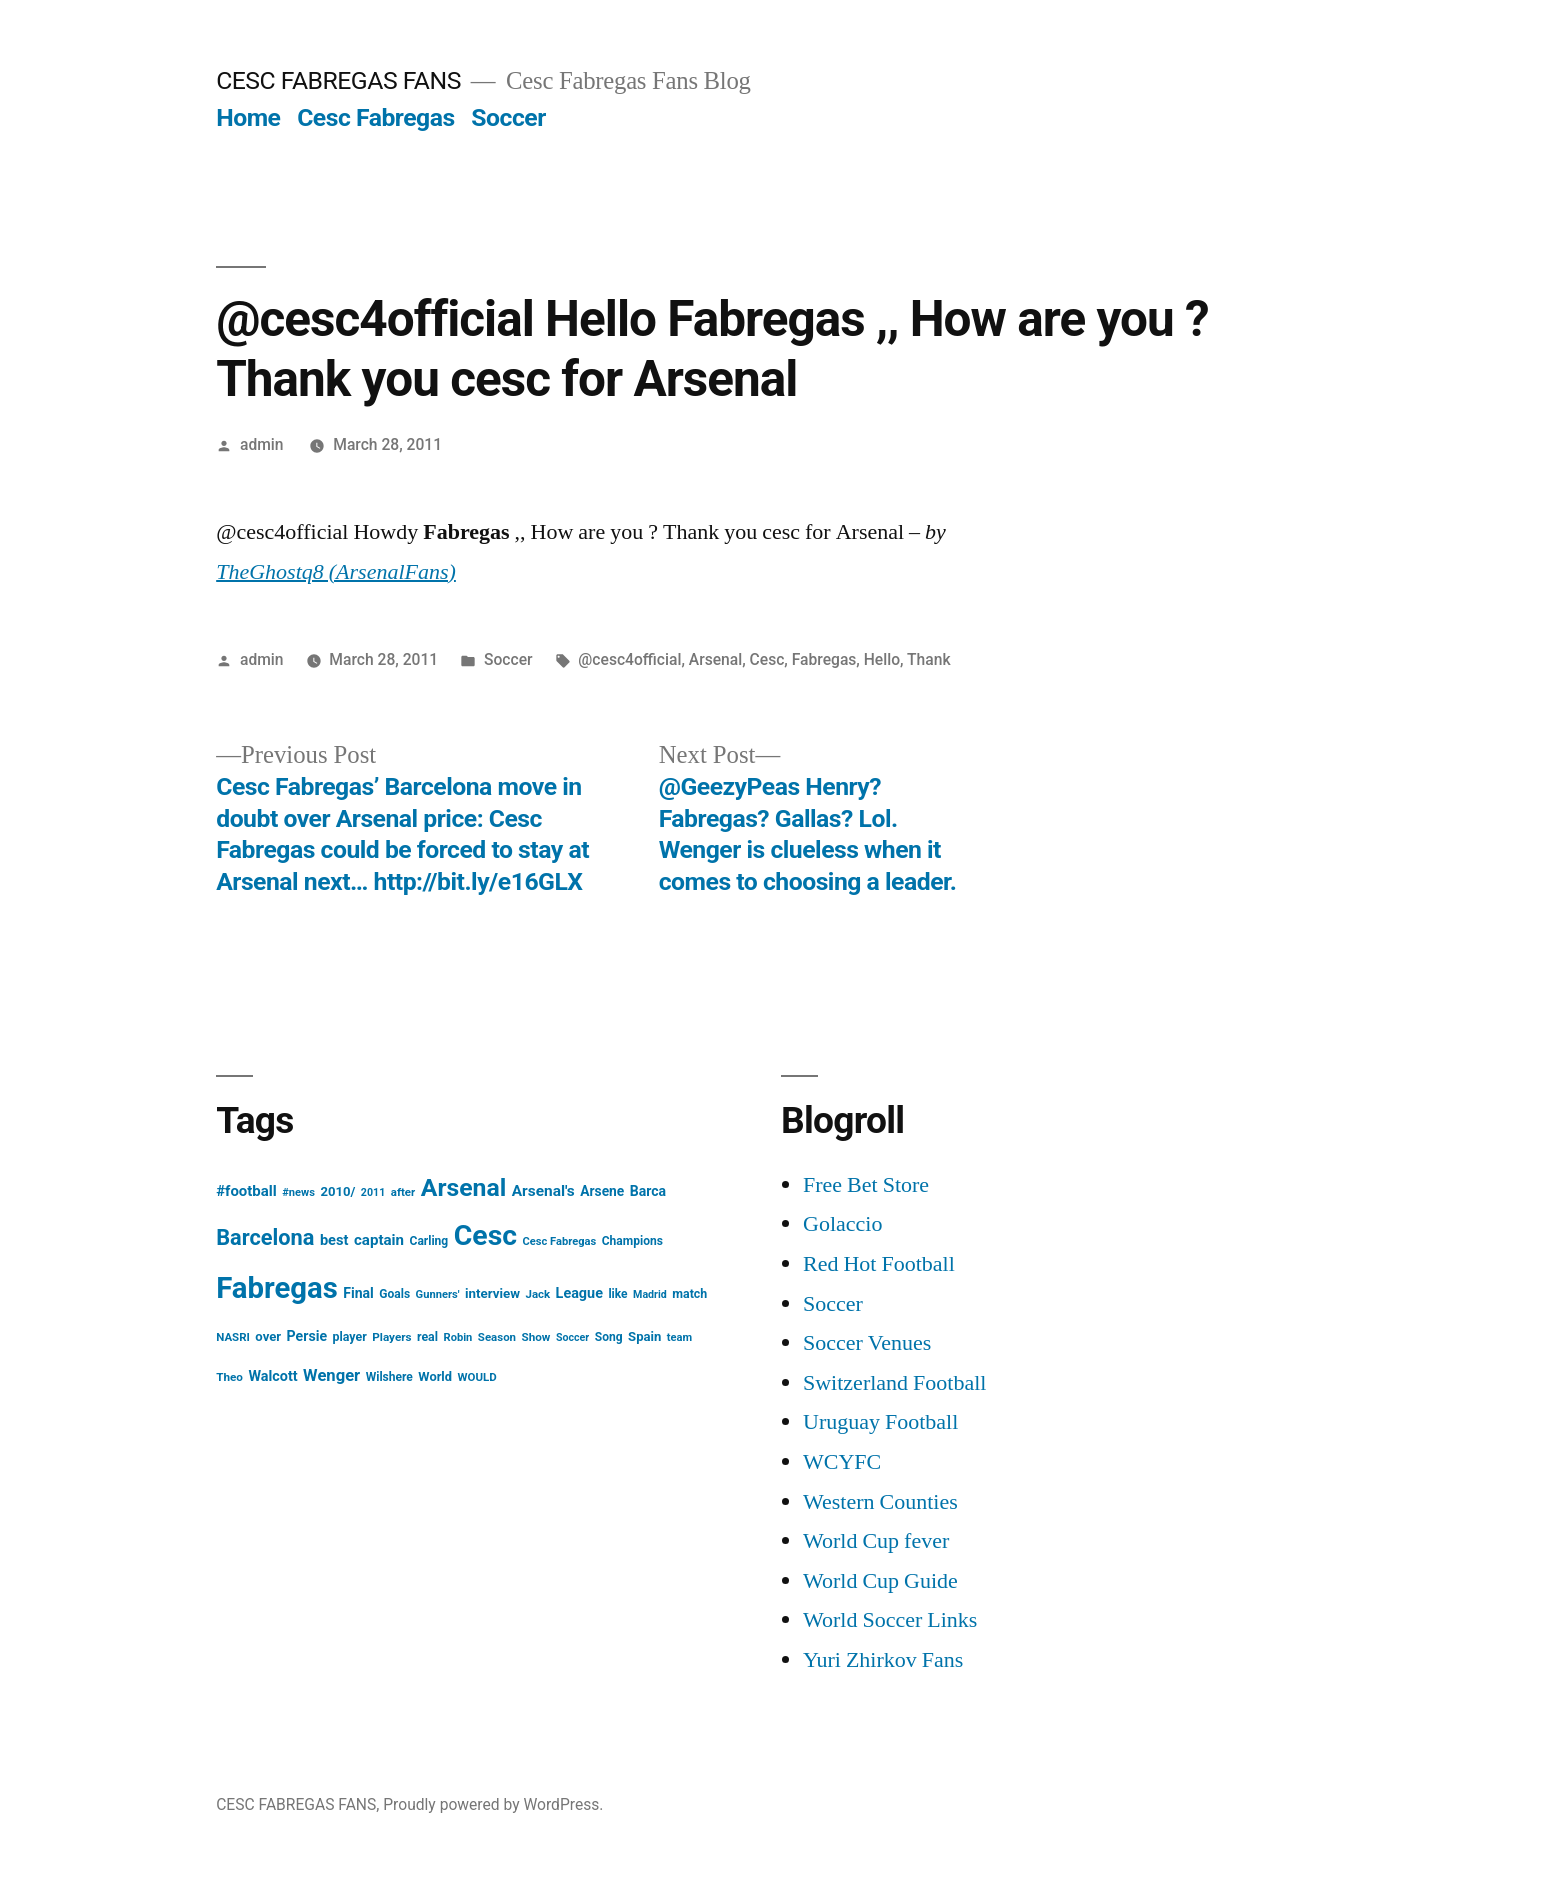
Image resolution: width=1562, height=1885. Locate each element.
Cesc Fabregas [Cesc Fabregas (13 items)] (560, 1241)
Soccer (508, 117)
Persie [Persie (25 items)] (307, 1336)
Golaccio (842, 1224)
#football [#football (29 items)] (246, 1191)
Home (248, 117)
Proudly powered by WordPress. (493, 1804)
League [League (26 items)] (579, 1293)
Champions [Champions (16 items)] (632, 1241)
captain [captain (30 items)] (379, 1240)
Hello (882, 659)
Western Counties (880, 1502)
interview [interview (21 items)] (492, 1293)
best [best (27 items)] (334, 1240)
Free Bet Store (866, 1185)
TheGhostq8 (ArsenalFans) (336, 572)
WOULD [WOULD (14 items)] (477, 1377)
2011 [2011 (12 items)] (373, 1192)
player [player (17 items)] (350, 1336)
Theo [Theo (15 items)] (229, 1377)
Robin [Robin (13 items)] (458, 1337)
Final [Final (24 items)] (358, 1293)
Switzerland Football (894, 1383)
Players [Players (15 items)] (391, 1337)
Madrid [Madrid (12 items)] (650, 1294)
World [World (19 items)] (435, 1376)
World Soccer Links (890, 1620)
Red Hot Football (879, 1264)
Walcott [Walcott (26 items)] (272, 1376)
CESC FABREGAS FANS (338, 80)
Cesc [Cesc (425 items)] (485, 1235)
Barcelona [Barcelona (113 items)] (265, 1237)
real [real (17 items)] (427, 1336)
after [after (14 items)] (403, 1192)
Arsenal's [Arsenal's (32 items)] (543, 1191)
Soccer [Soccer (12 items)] (572, 1337)
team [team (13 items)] (679, 1337)
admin (262, 444)
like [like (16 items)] (617, 1294)
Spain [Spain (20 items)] (644, 1336)
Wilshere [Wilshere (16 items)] (389, 1377)
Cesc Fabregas (376, 117)
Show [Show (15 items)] (536, 1337)
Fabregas (824, 659)
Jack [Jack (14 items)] (537, 1294)
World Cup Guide (880, 1581)
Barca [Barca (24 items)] (648, 1191)
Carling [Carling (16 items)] (429, 1241)
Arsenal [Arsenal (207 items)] (464, 1187)
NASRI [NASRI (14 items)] (233, 1337)
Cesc (767, 659)
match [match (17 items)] (689, 1293)
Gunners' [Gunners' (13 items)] (438, 1294)
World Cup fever (876, 1541)
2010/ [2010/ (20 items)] (337, 1191)
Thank (928, 659)
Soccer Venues (867, 1343)
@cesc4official (629, 659)
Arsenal (715, 659)
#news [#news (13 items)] (298, 1192)
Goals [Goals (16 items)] (394, 1294)
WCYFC (842, 1462)
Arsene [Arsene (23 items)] (602, 1191)
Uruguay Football (880, 1422)
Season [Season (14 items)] (497, 1337)
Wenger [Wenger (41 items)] (331, 1375)
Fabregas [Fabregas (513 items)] (277, 1288)
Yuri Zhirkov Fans (883, 1660)
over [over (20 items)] (268, 1336)
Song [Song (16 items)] (609, 1337)
